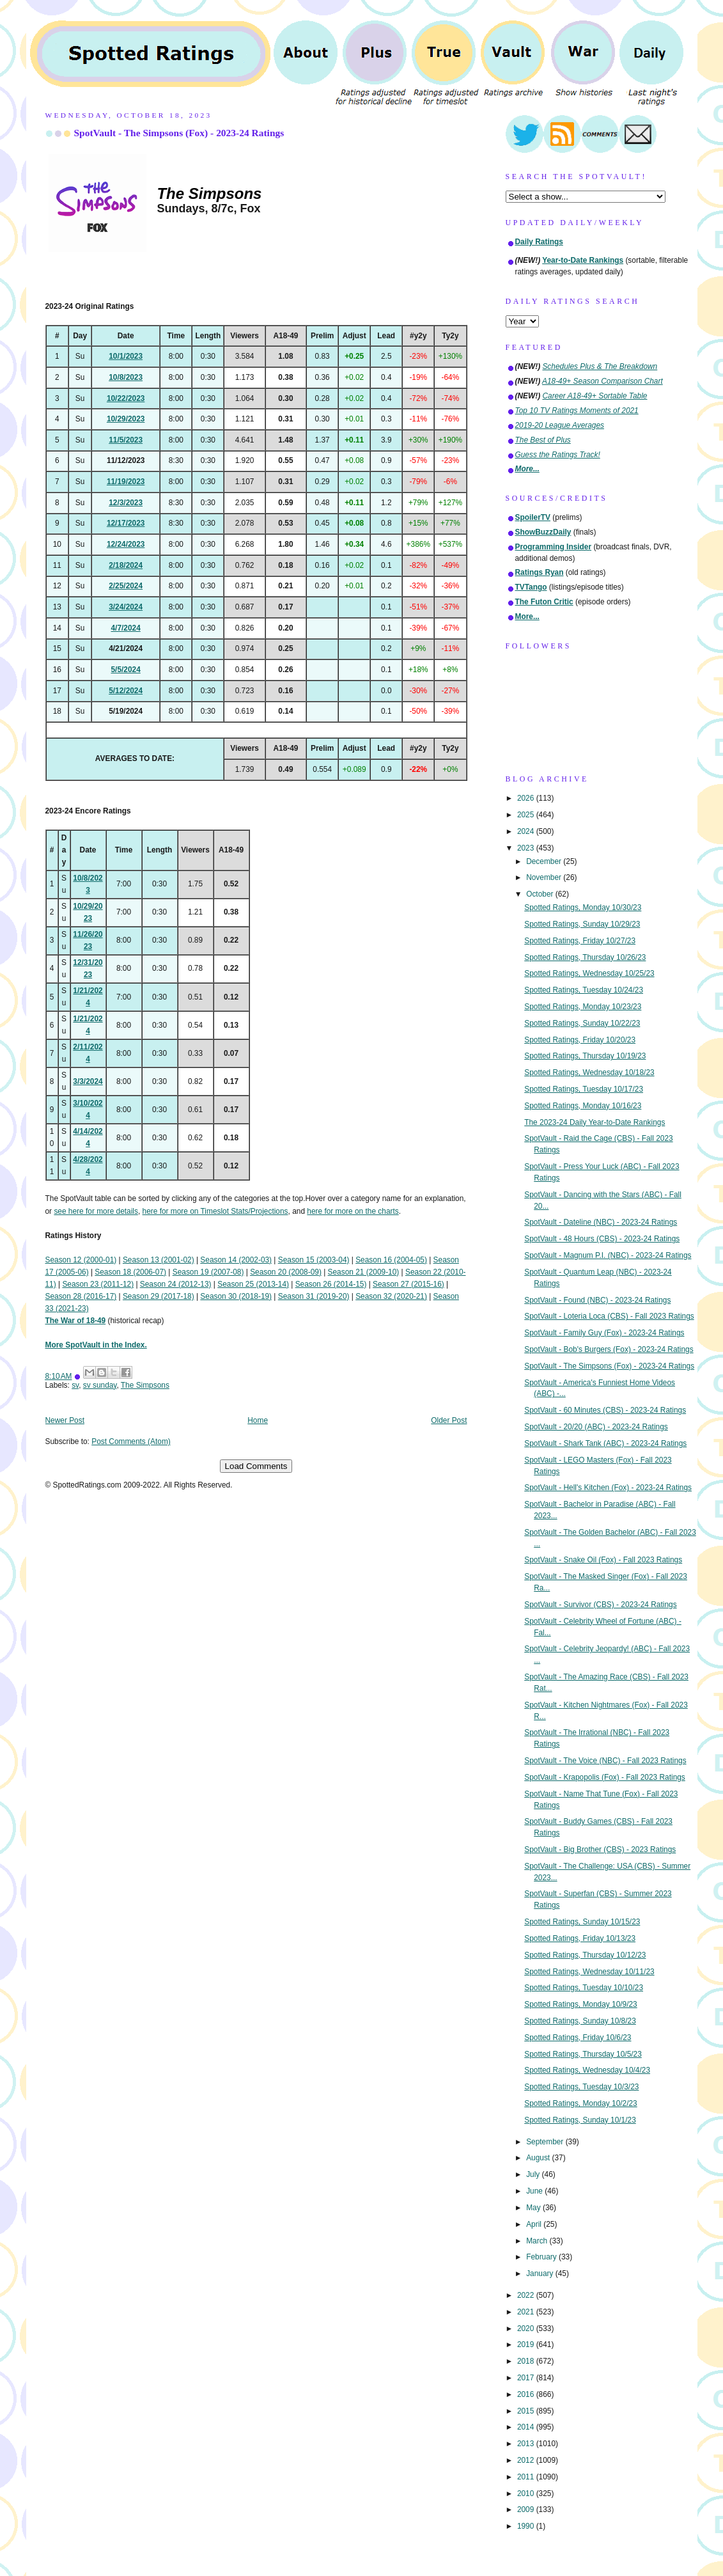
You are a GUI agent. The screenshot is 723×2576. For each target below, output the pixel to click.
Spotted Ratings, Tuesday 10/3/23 (581, 2086)
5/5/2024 (125, 669)
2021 (526, 2311)
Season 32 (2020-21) (391, 1296)
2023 (526, 848)
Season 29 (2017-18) (158, 1296)
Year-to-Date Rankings (582, 260)
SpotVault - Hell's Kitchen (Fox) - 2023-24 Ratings (608, 1487)
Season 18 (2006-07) (130, 1272)
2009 (526, 2509)
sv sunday (100, 1385)
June (535, 2191)
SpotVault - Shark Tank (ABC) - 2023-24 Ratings (605, 1443)
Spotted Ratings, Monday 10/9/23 (580, 2004)
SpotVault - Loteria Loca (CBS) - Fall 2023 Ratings (609, 1316)
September (545, 2141)
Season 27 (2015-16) (408, 1284)
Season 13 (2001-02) (158, 1259)
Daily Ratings (539, 241)
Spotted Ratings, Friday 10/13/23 (579, 1938)
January (541, 2273)
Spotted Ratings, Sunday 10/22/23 (582, 1023)
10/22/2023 (126, 398)
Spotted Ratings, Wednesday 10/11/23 (589, 1971)
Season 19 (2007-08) (208, 1272)
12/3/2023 (126, 502)
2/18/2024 (126, 565)
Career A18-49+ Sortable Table (594, 395)
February (542, 2256)
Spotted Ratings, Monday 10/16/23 (582, 1105)
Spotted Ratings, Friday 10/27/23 (579, 940)
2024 (526, 831)
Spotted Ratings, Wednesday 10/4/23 (587, 2070)
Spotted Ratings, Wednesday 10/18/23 (589, 1072)
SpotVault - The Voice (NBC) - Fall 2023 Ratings (605, 1760)
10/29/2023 (126, 418)
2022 (526, 2295)
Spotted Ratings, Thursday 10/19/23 (585, 1055)
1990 (526, 2526)
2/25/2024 (126, 585)
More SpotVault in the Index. (96, 1344)
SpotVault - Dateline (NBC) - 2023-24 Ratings (600, 1222)
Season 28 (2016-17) (81, 1296)
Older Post (449, 1420)
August (539, 2157)
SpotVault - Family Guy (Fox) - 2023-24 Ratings (604, 1332)
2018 (526, 2361)
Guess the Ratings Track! (557, 454)
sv (75, 1385)
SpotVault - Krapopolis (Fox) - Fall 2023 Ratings (604, 1777)
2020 (526, 2328)
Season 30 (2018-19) (236, 1296)
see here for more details (96, 1211)
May (534, 2207)
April (534, 2224)
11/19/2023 (126, 481)
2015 (526, 2411)
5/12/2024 (126, 690)
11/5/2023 (126, 440)
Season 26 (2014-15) (331, 1284)
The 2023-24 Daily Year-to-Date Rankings (594, 1122)
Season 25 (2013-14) (253, 1284)
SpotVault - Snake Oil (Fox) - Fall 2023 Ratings (603, 1559)
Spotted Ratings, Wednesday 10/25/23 (589, 973)
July (533, 2174)
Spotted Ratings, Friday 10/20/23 (579, 1039)
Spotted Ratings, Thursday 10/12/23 (585, 1955)
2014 (526, 2427)
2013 (526, 2443)
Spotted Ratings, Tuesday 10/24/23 (583, 990)
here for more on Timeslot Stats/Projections (215, 1211)
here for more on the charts (352, 1211)
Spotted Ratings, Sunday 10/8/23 (580, 2020)
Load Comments (256, 1466)
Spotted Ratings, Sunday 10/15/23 (582, 1921)
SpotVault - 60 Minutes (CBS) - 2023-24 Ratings (605, 1410)
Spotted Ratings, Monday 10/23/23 (582, 1006)
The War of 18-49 (75, 1320)
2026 (526, 798)
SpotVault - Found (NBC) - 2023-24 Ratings (597, 1300)
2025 (526, 814)
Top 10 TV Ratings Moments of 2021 (577, 410)
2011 (526, 2476)
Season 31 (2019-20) (314, 1296)
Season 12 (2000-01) (81, 1259)
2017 (526, 2377)
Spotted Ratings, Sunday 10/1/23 (580, 2120)
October (541, 894)
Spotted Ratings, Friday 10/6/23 (577, 2037)
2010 (526, 2493)
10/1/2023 (126, 356)
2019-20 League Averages (560, 425)
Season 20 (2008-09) (286, 1272)
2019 (526, 2344)
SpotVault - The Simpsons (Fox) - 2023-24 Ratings (179, 132)
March (537, 2240)
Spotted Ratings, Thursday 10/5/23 (583, 2054)
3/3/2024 (87, 1081)
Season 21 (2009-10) (364, 1272)
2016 (526, 2394)
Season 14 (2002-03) (236, 1259)
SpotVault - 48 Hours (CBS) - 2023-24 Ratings (602, 1238)
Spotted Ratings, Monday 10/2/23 (580, 2103)
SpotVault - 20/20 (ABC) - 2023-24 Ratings (596, 1426)
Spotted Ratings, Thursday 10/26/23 (585, 957)
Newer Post (64, 1420)
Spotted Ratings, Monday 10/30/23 (582, 907)
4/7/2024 (125, 628)
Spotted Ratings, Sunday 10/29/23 (582, 924)
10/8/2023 (126, 377)
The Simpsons (145, 1385)
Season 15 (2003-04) (314, 1259)
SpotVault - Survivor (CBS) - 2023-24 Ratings (600, 1604)
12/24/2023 (126, 544)
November (544, 877)
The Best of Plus (543, 440)
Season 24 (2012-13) (176, 1284)
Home (257, 1420)
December (544, 861)
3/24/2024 (126, 606)
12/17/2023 (126, 523)
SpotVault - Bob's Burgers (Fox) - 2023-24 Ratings (608, 1349)
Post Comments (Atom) (131, 1441)
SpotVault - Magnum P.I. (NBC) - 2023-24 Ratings (607, 1255)
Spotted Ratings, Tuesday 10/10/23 (583, 1987)
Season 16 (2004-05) (391, 1259)
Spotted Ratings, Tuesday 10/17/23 (583, 1089)
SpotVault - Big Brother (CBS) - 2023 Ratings (600, 1849)
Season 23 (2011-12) (98, 1284)
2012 (526, 2460)
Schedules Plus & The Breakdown (599, 366)
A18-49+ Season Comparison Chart (602, 381)
